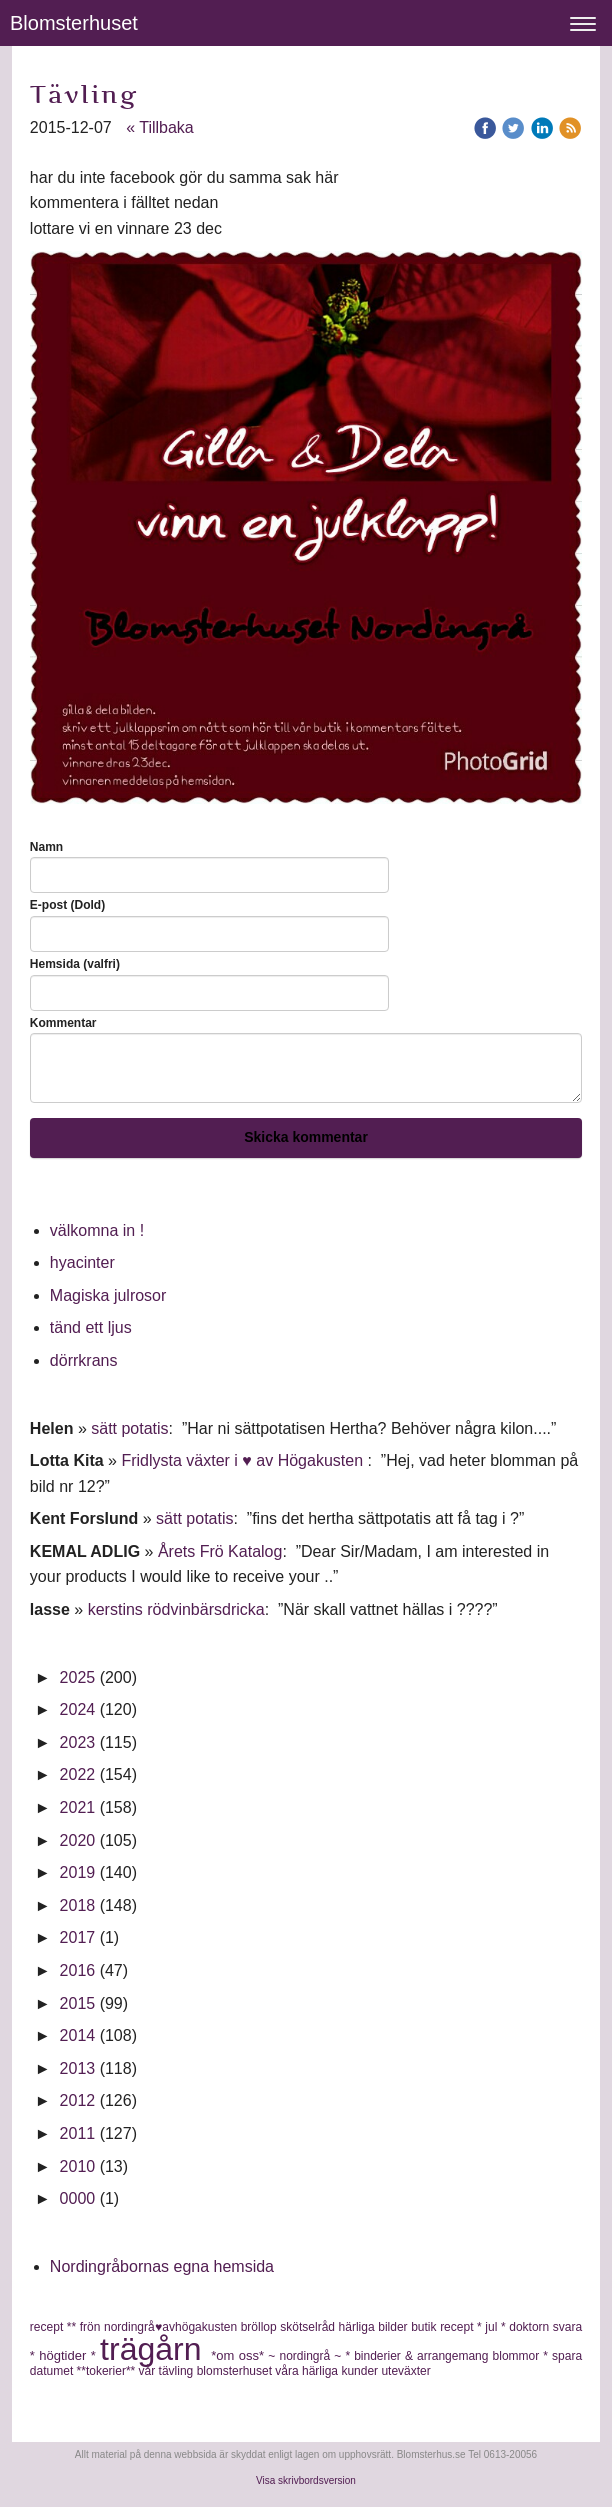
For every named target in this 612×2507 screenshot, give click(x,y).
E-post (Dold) (67, 905)
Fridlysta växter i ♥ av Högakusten (244, 1460)
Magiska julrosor (108, 1295)
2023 (78, 1742)
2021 (78, 1807)
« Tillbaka (160, 127)
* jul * (493, 2327)
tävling (178, 2371)
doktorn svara (545, 2327)
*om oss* (239, 2355)
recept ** (55, 2327)
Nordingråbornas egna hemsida (162, 2266)
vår (149, 2371)
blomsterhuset (236, 2371)
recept (458, 2327)
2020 (78, 1840)
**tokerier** (108, 2371)
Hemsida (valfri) (75, 964)
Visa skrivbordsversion (306, 2480)
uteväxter (405, 2371)
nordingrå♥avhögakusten (172, 2327)
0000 (78, 2198)
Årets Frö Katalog (220, 1551)
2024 (78, 1709)
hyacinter (84, 1262)
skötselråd (309, 2327)
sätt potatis (129, 1428)
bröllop (261, 2327)
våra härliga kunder (328, 2371)
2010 (78, 2166)
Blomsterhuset (74, 23)
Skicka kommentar (306, 1137)
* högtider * (65, 2355)
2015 (78, 2003)
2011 (78, 2133)
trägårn (155, 2349)
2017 (78, 1937)
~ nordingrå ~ (306, 2356)
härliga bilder (375, 2327)
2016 (78, 1970)
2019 (78, 1872)
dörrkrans (86, 1360)
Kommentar (63, 1023)
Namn (46, 847)
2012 (78, 2100)
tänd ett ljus (93, 1327)
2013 (78, 2068)
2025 (78, 1677)
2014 (78, 2035)
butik (425, 2327)
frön (92, 2327)
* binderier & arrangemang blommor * (448, 2356)
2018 (78, 1905)
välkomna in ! (97, 1230)
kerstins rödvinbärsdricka (176, 1609)
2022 (78, 1774)
